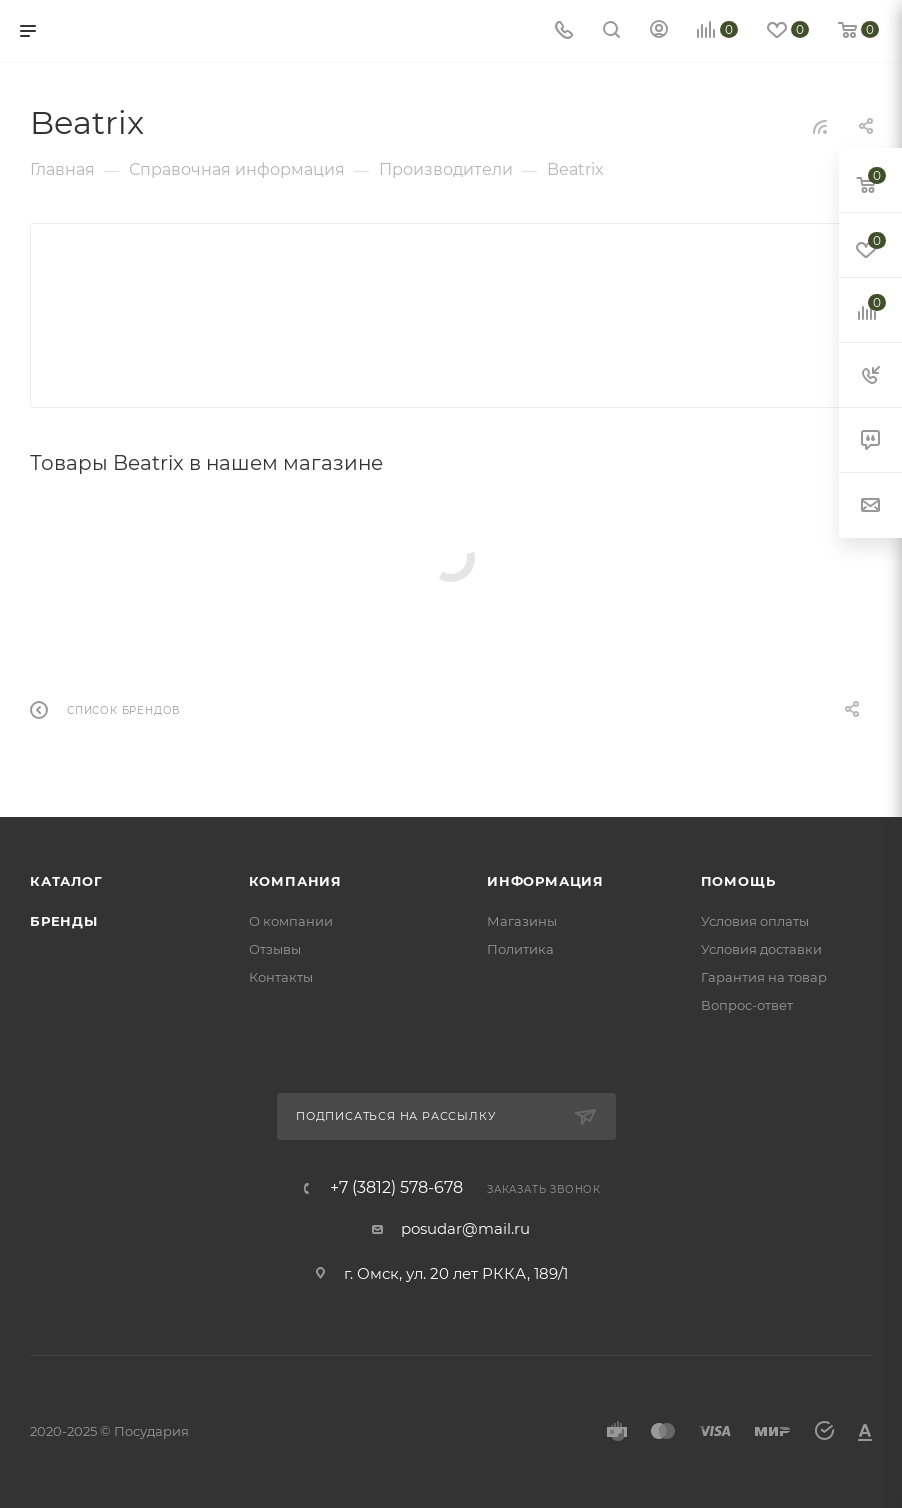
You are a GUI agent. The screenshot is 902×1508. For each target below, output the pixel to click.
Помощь (738, 881)
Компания (295, 881)
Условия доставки (761, 949)
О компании (291, 921)
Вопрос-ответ (747, 1005)
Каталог (66, 881)
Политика (520, 949)
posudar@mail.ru (465, 1228)
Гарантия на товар (764, 977)
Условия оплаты (755, 921)
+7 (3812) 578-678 (396, 1188)
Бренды (64, 921)
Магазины (522, 921)
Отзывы (275, 949)
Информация (545, 881)
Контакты (281, 977)
